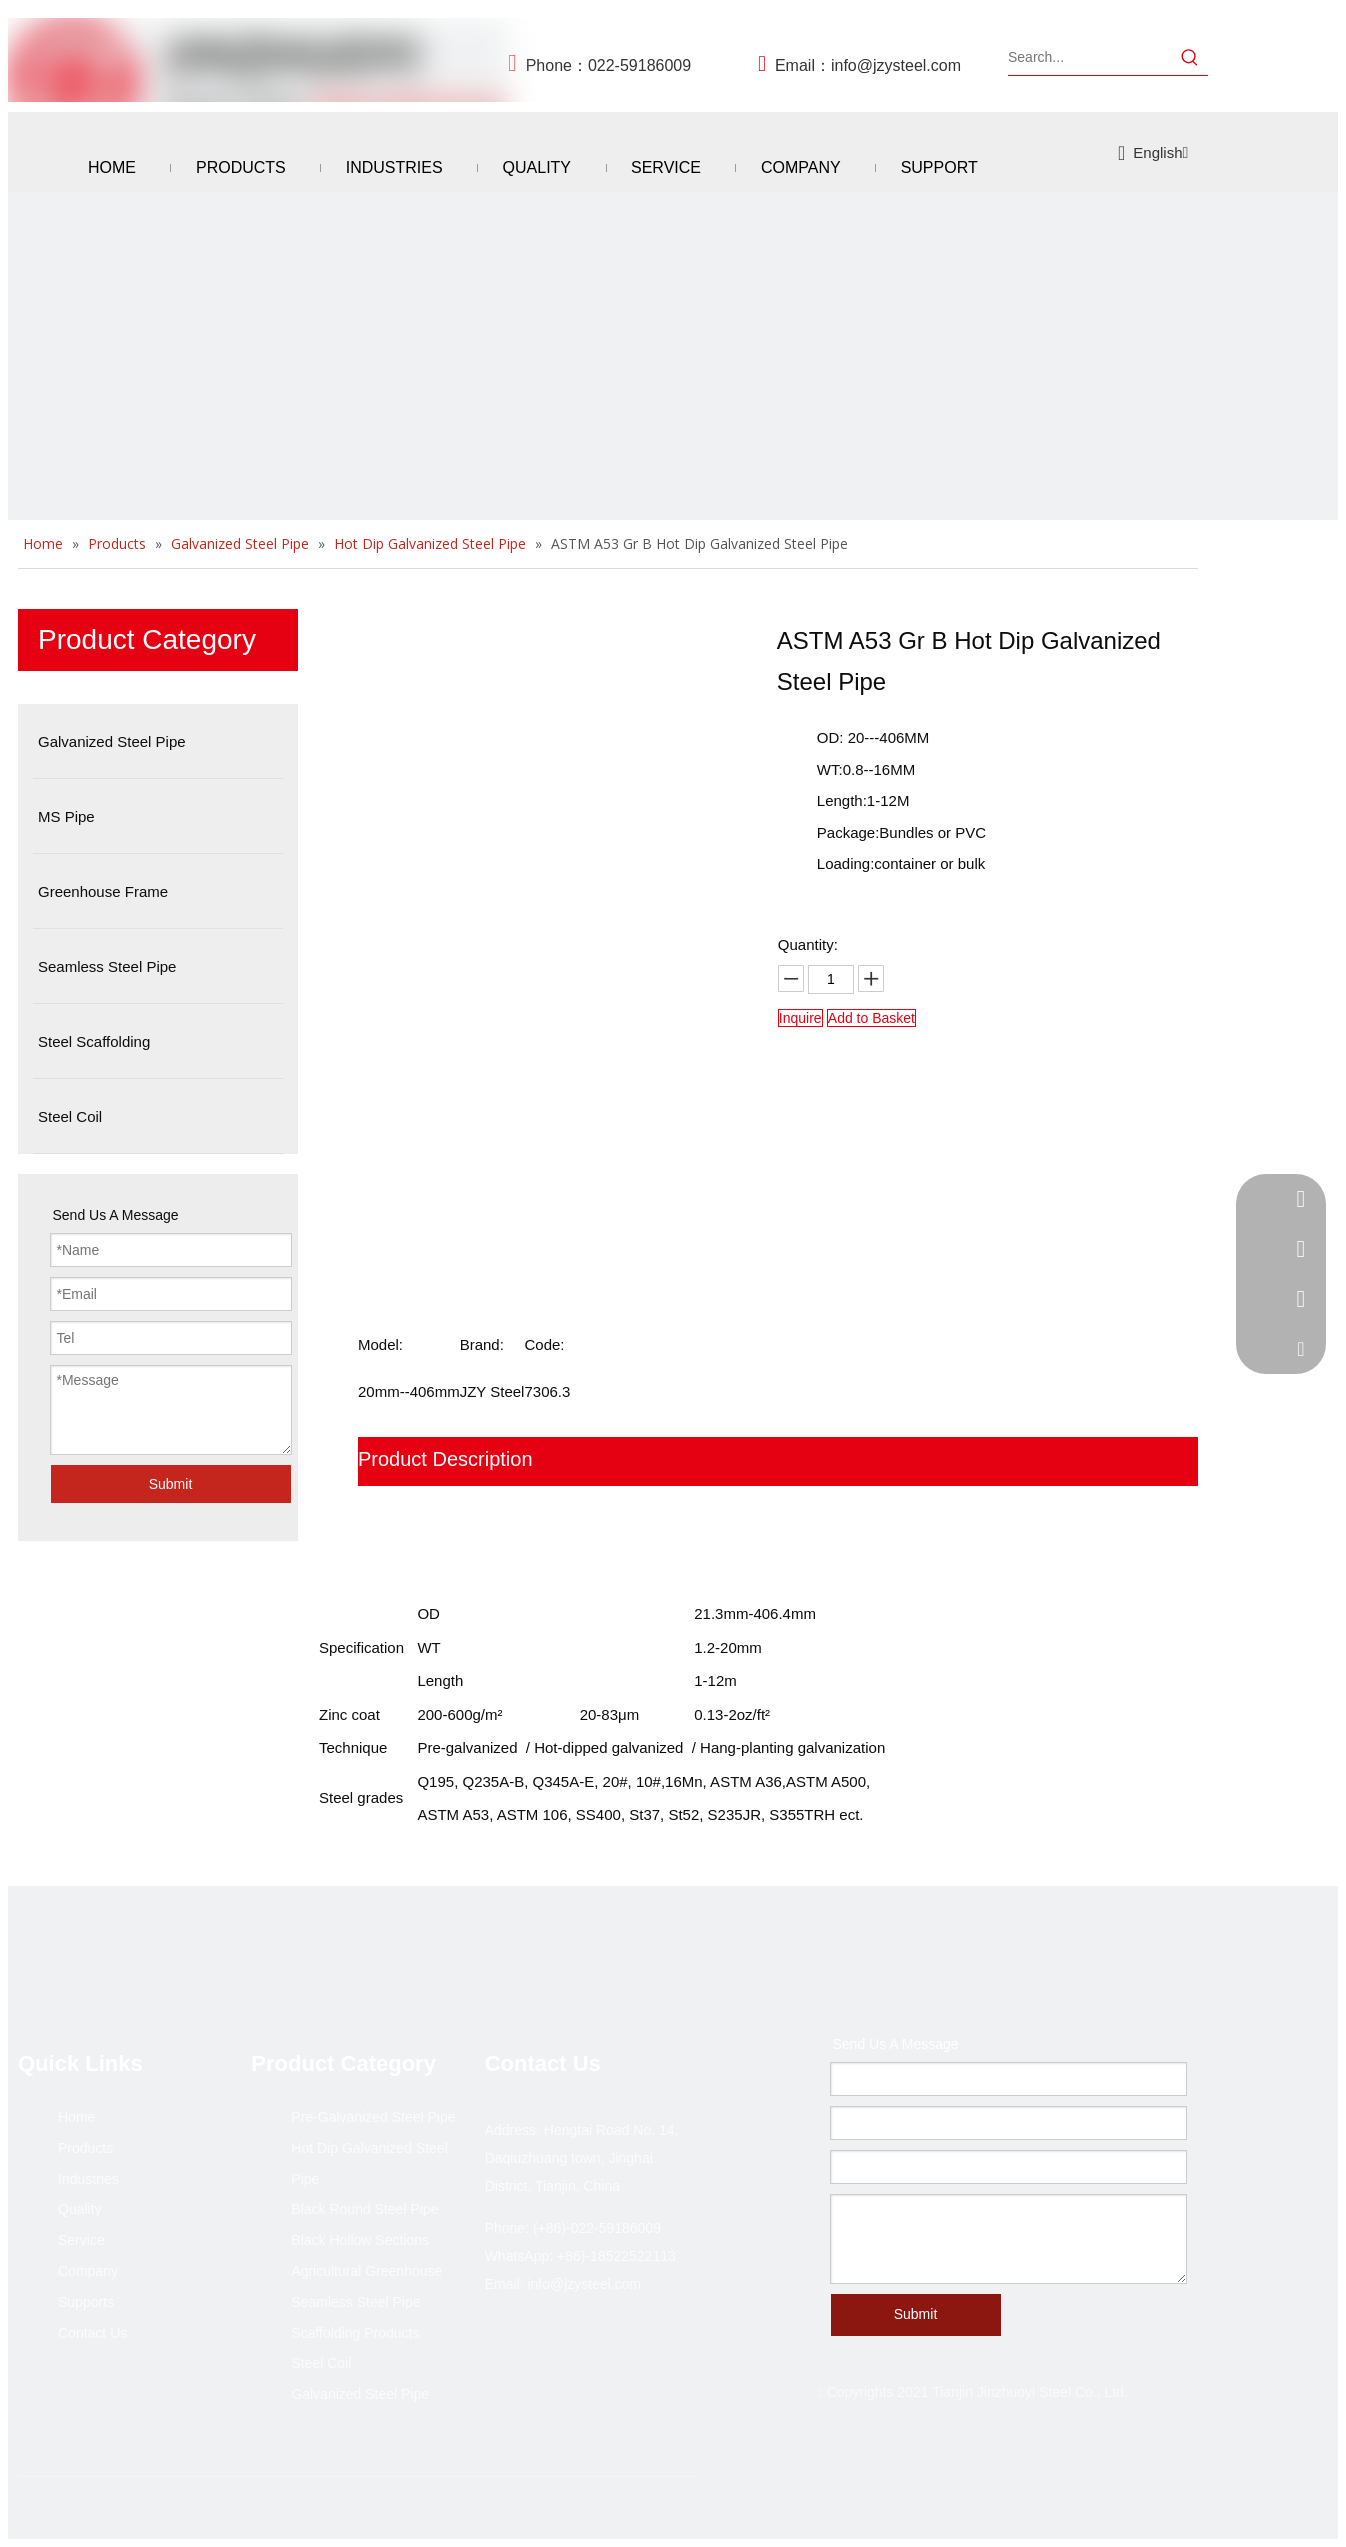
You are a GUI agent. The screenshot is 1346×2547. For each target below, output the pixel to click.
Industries (88, 2179)
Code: (544, 1344)
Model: (380, 1344)
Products (85, 2148)
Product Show (420, 1508)
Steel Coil (321, 2363)
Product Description (445, 1459)
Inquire (800, 1018)
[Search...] (1090, 57)
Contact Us (92, 2333)
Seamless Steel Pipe (355, 2302)
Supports (86, 2302)
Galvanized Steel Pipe (360, 2394)
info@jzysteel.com (896, 65)
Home (76, 2117)
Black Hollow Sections (360, 2240)
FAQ (378, 1556)
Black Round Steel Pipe (364, 2209)
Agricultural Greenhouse (366, 2271)
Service (81, 2240)
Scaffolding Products (355, 2333)
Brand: (482, 1344)
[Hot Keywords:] (1190, 57)
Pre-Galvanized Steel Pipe (373, 2117)
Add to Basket (871, 1018)
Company (88, 2271)
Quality (80, 2209)
